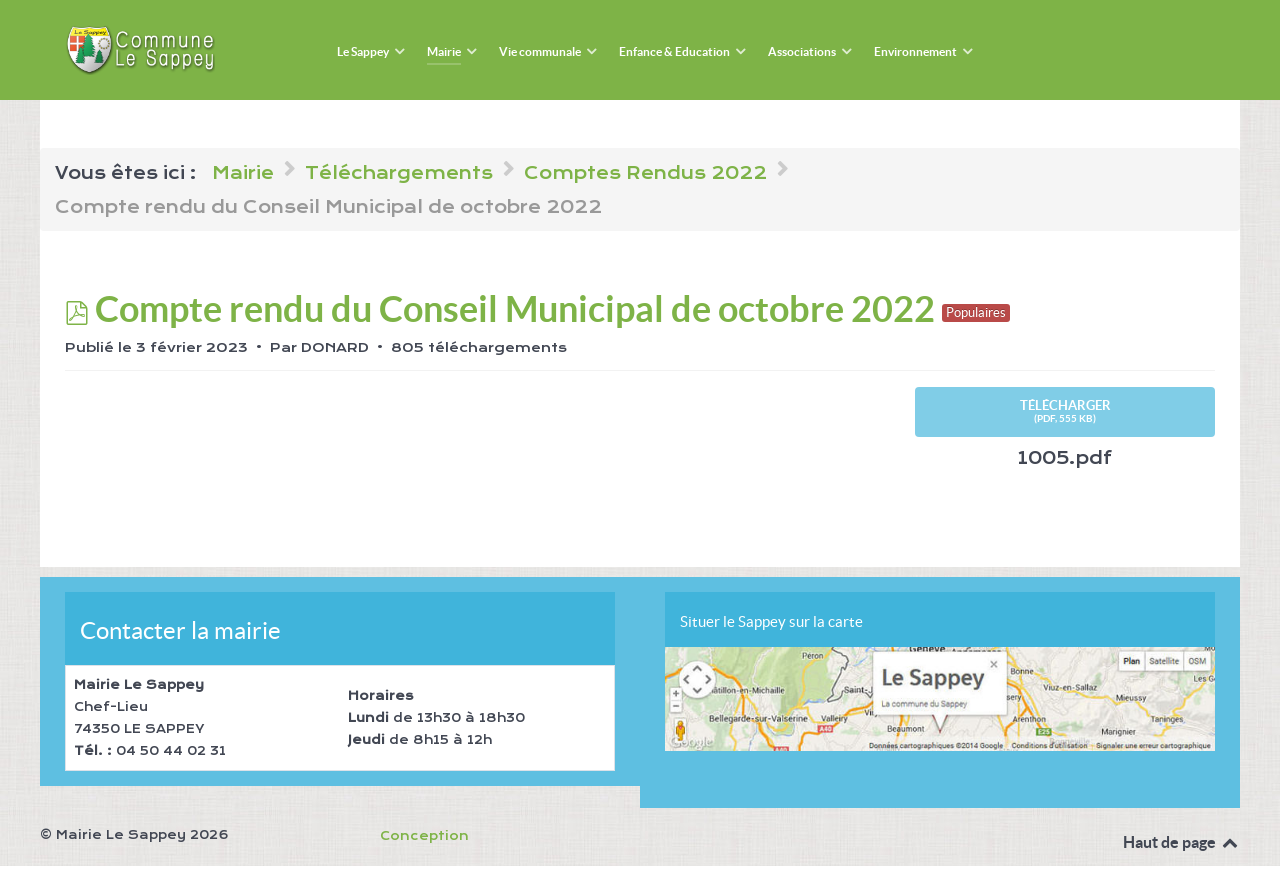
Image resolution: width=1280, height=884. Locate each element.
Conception (424, 836)
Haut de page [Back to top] (1181, 842)
